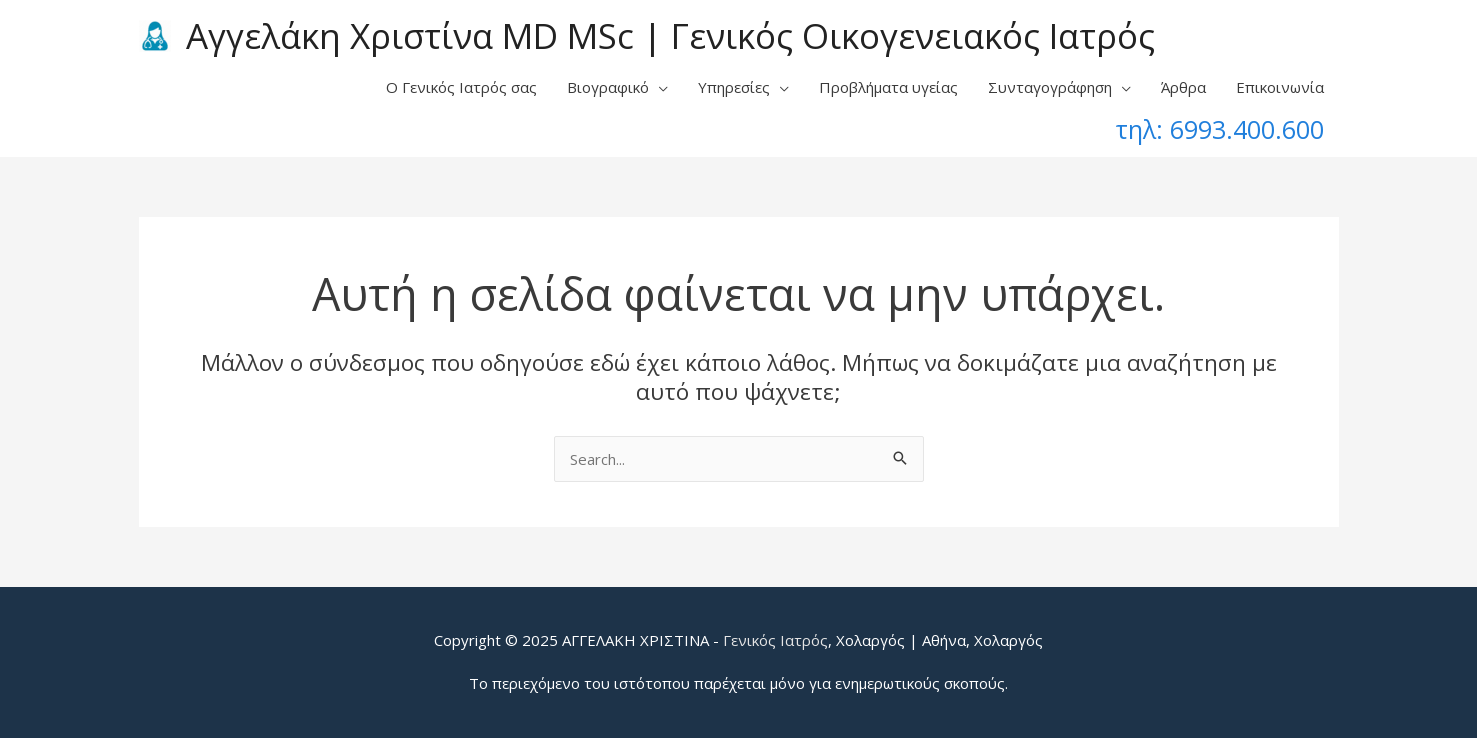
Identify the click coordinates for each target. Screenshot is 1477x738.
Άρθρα (1183, 87)
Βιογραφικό (608, 87)
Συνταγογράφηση (1050, 87)
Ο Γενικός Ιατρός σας (461, 87)
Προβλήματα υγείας (888, 87)
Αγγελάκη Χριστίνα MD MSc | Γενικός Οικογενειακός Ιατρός (670, 35)
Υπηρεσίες (734, 87)
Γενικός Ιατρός (775, 640)
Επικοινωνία (1280, 87)
